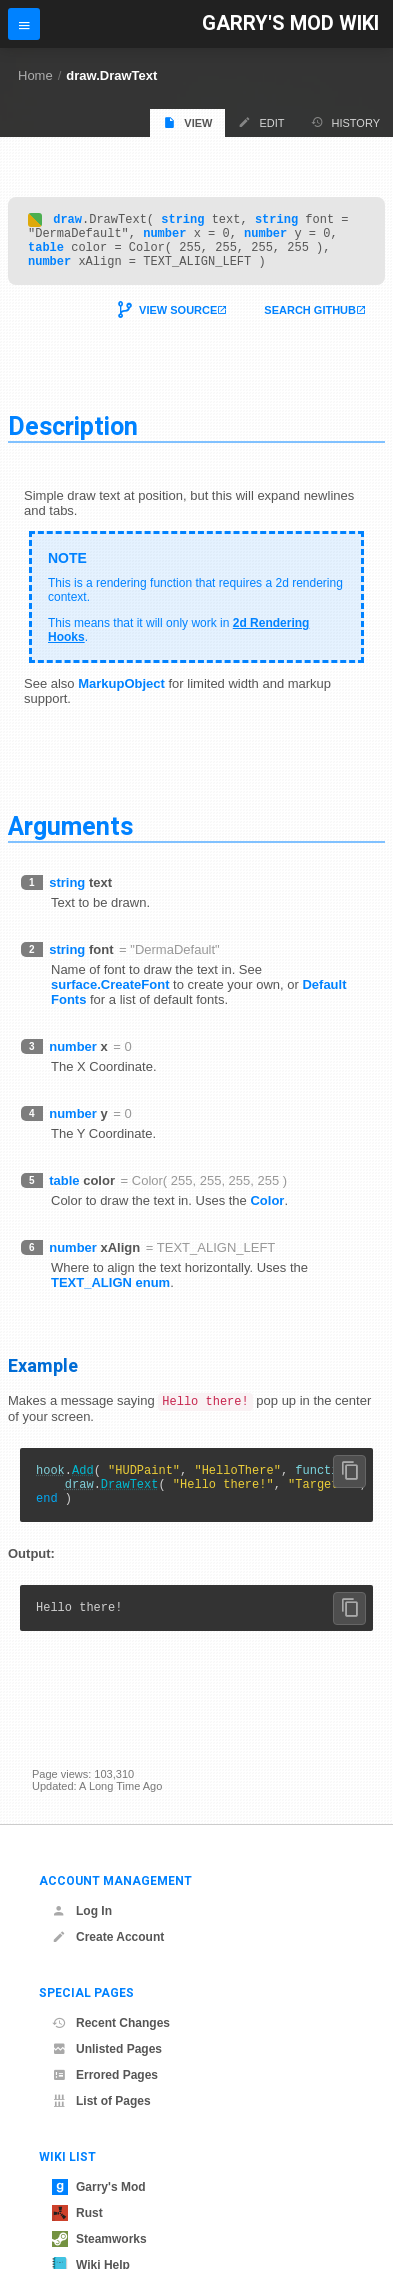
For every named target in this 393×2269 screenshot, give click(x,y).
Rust (77, 2213)
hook (50, 1485)
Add (83, 1485)
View (187, 122)
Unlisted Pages (107, 2049)
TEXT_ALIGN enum (110, 1294)
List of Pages (101, 2101)
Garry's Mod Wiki (290, 23)
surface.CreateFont (110, 996)
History (346, 122)
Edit (261, 122)
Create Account (108, 1937)
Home (35, 75)
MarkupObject (121, 695)
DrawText (130, 1502)
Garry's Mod (99, 2187)
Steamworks (99, 2239)
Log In (82, 1911)
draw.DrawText (111, 75)
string (182, 221)
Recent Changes (111, 2023)
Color (267, 1212)
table (46, 255)
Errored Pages (105, 2075)
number (164, 238)
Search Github (310, 322)
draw (67, 221)
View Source (178, 322)
